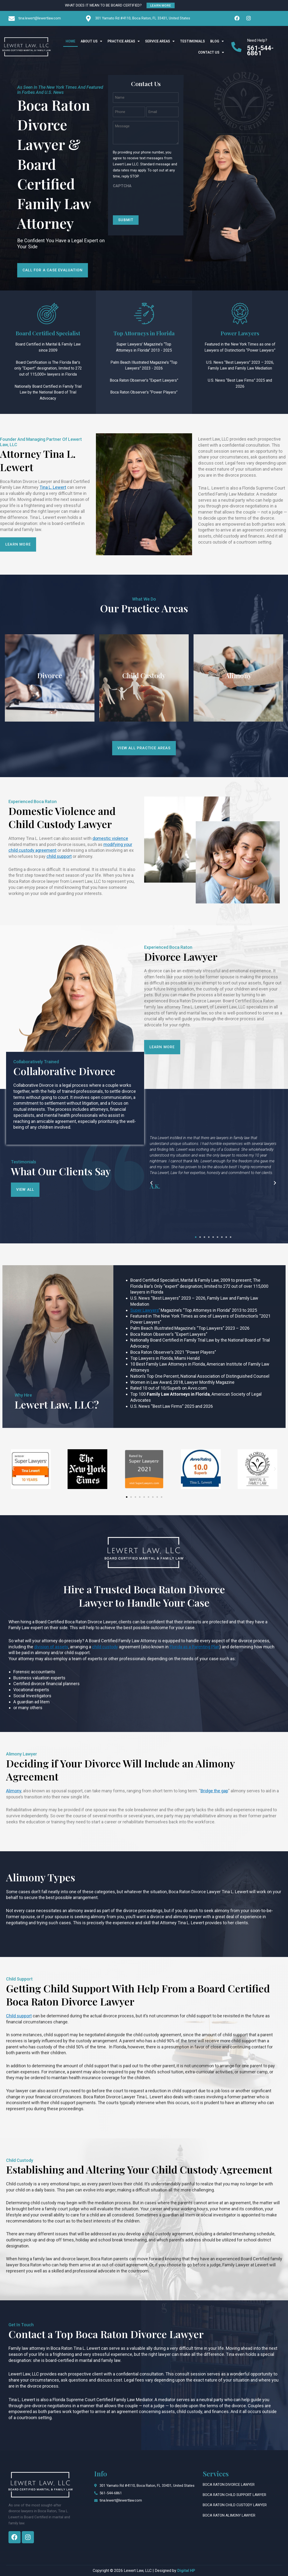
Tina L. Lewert (52, 487)
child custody (105, 1646)
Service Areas (160, 41)
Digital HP (186, 2570)
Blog (217, 41)
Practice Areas (124, 41)
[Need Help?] (236, 47)
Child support (19, 2015)
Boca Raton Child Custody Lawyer (235, 2505)
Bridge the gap (214, 1790)
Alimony (13, 1790)
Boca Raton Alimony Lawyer (229, 2515)
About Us (91, 41)
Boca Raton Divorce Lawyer (229, 2484)
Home (70, 41)
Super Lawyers (144, 1310)
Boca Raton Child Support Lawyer (234, 2495)
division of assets (51, 1646)
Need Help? (257, 40)
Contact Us (211, 52)
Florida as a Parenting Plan (194, 1646)
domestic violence (110, 838)
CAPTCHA (122, 186)
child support (59, 856)
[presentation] (150, 200)
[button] (151, 1183)
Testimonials (192, 41)
